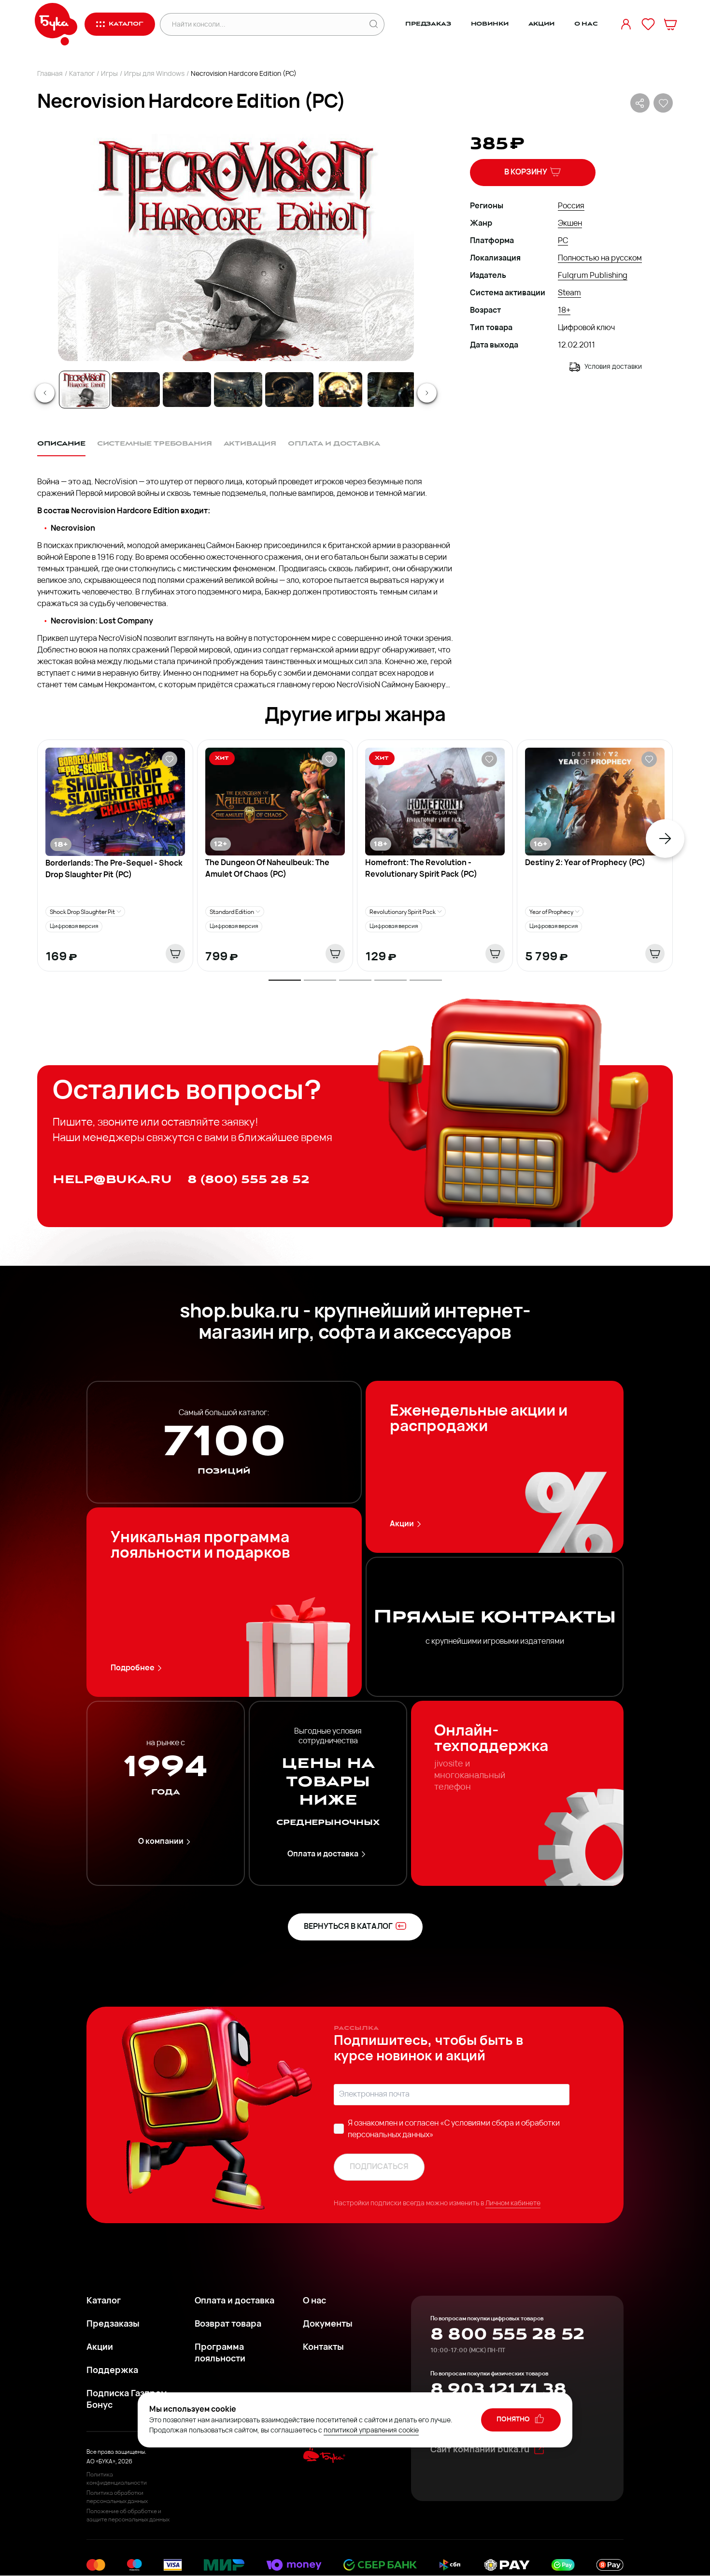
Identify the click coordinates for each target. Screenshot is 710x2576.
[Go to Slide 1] (84, 389)
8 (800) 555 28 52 (248, 1179)
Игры (109, 74)
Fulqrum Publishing (592, 276)
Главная (50, 74)
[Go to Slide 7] (392, 389)
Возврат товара (228, 2324)
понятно (521, 2419)
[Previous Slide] (45, 393)
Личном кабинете (512, 2203)
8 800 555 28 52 (507, 2334)
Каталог (82, 74)
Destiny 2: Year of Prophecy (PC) (585, 863)
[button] (235, 247)
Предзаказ (428, 24)
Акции (541, 24)
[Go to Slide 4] (238, 389)
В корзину (532, 171)
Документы (328, 2324)
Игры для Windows (154, 74)
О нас (586, 24)
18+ (564, 311)
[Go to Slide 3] (187, 389)
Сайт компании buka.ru (487, 2449)
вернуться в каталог (355, 1926)
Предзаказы (113, 2324)
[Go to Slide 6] (340, 389)
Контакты (323, 2347)
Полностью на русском (600, 258)
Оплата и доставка (328, 1854)
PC (563, 241)
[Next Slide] (427, 393)
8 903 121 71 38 (498, 2389)
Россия (571, 206)
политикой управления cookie (371, 2430)
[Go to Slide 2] (136, 389)
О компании (166, 1842)
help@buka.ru (112, 1179)
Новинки (490, 24)
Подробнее (138, 1668)
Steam (569, 293)
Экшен (570, 224)
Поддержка (112, 2370)
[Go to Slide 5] (289, 389)
